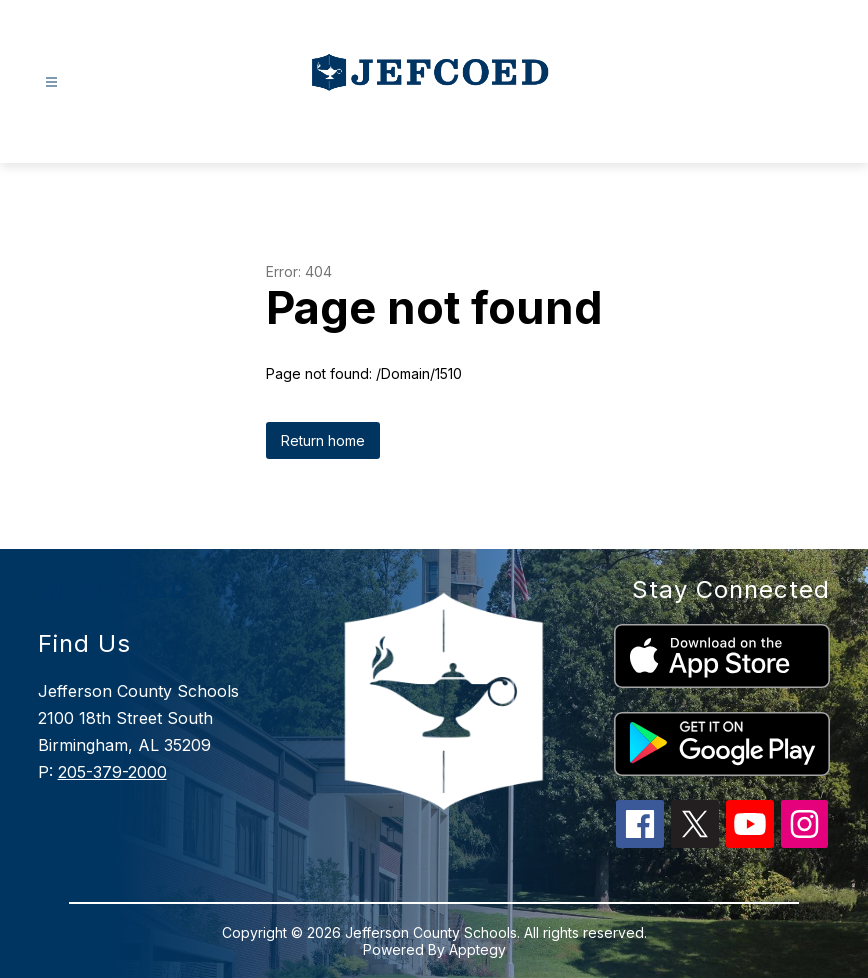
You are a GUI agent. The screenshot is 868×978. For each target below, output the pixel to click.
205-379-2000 (112, 772)
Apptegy (477, 949)
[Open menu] (51, 82)
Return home (323, 440)
